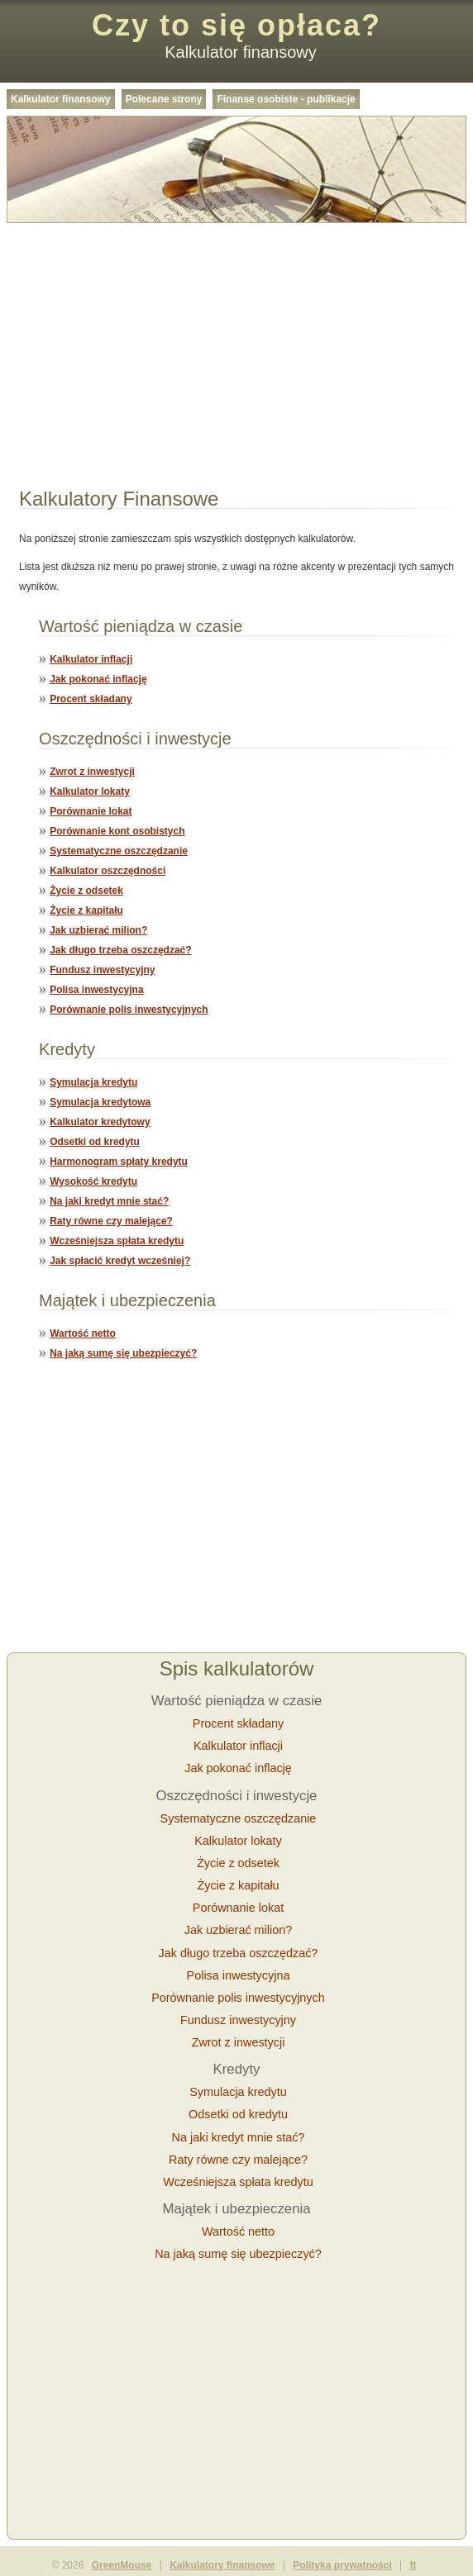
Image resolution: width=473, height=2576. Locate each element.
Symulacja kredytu (93, 1082)
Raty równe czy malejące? (111, 1221)
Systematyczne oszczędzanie (119, 851)
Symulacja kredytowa (100, 1102)
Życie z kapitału (86, 910)
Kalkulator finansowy (61, 99)
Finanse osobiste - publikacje (286, 99)
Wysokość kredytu (93, 1181)
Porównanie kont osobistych (117, 831)
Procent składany (90, 699)
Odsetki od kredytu (95, 1142)
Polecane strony (164, 99)
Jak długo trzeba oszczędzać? (120, 950)
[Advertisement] (236, 345)
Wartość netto (83, 1333)
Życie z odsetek (86, 890)
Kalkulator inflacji (91, 659)
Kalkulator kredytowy (100, 1122)
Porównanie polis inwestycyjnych (129, 1009)
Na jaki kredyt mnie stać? (109, 1201)
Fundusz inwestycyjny (102, 970)
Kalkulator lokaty (90, 791)
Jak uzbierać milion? (98, 930)
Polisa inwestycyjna (96, 990)
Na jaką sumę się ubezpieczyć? (123, 1353)
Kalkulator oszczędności (107, 871)
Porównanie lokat (90, 811)
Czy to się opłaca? (236, 25)
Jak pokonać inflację (98, 679)
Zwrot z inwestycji (92, 771)
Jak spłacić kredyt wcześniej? (120, 1261)
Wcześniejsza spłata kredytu (117, 1241)
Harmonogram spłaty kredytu (119, 1161)
